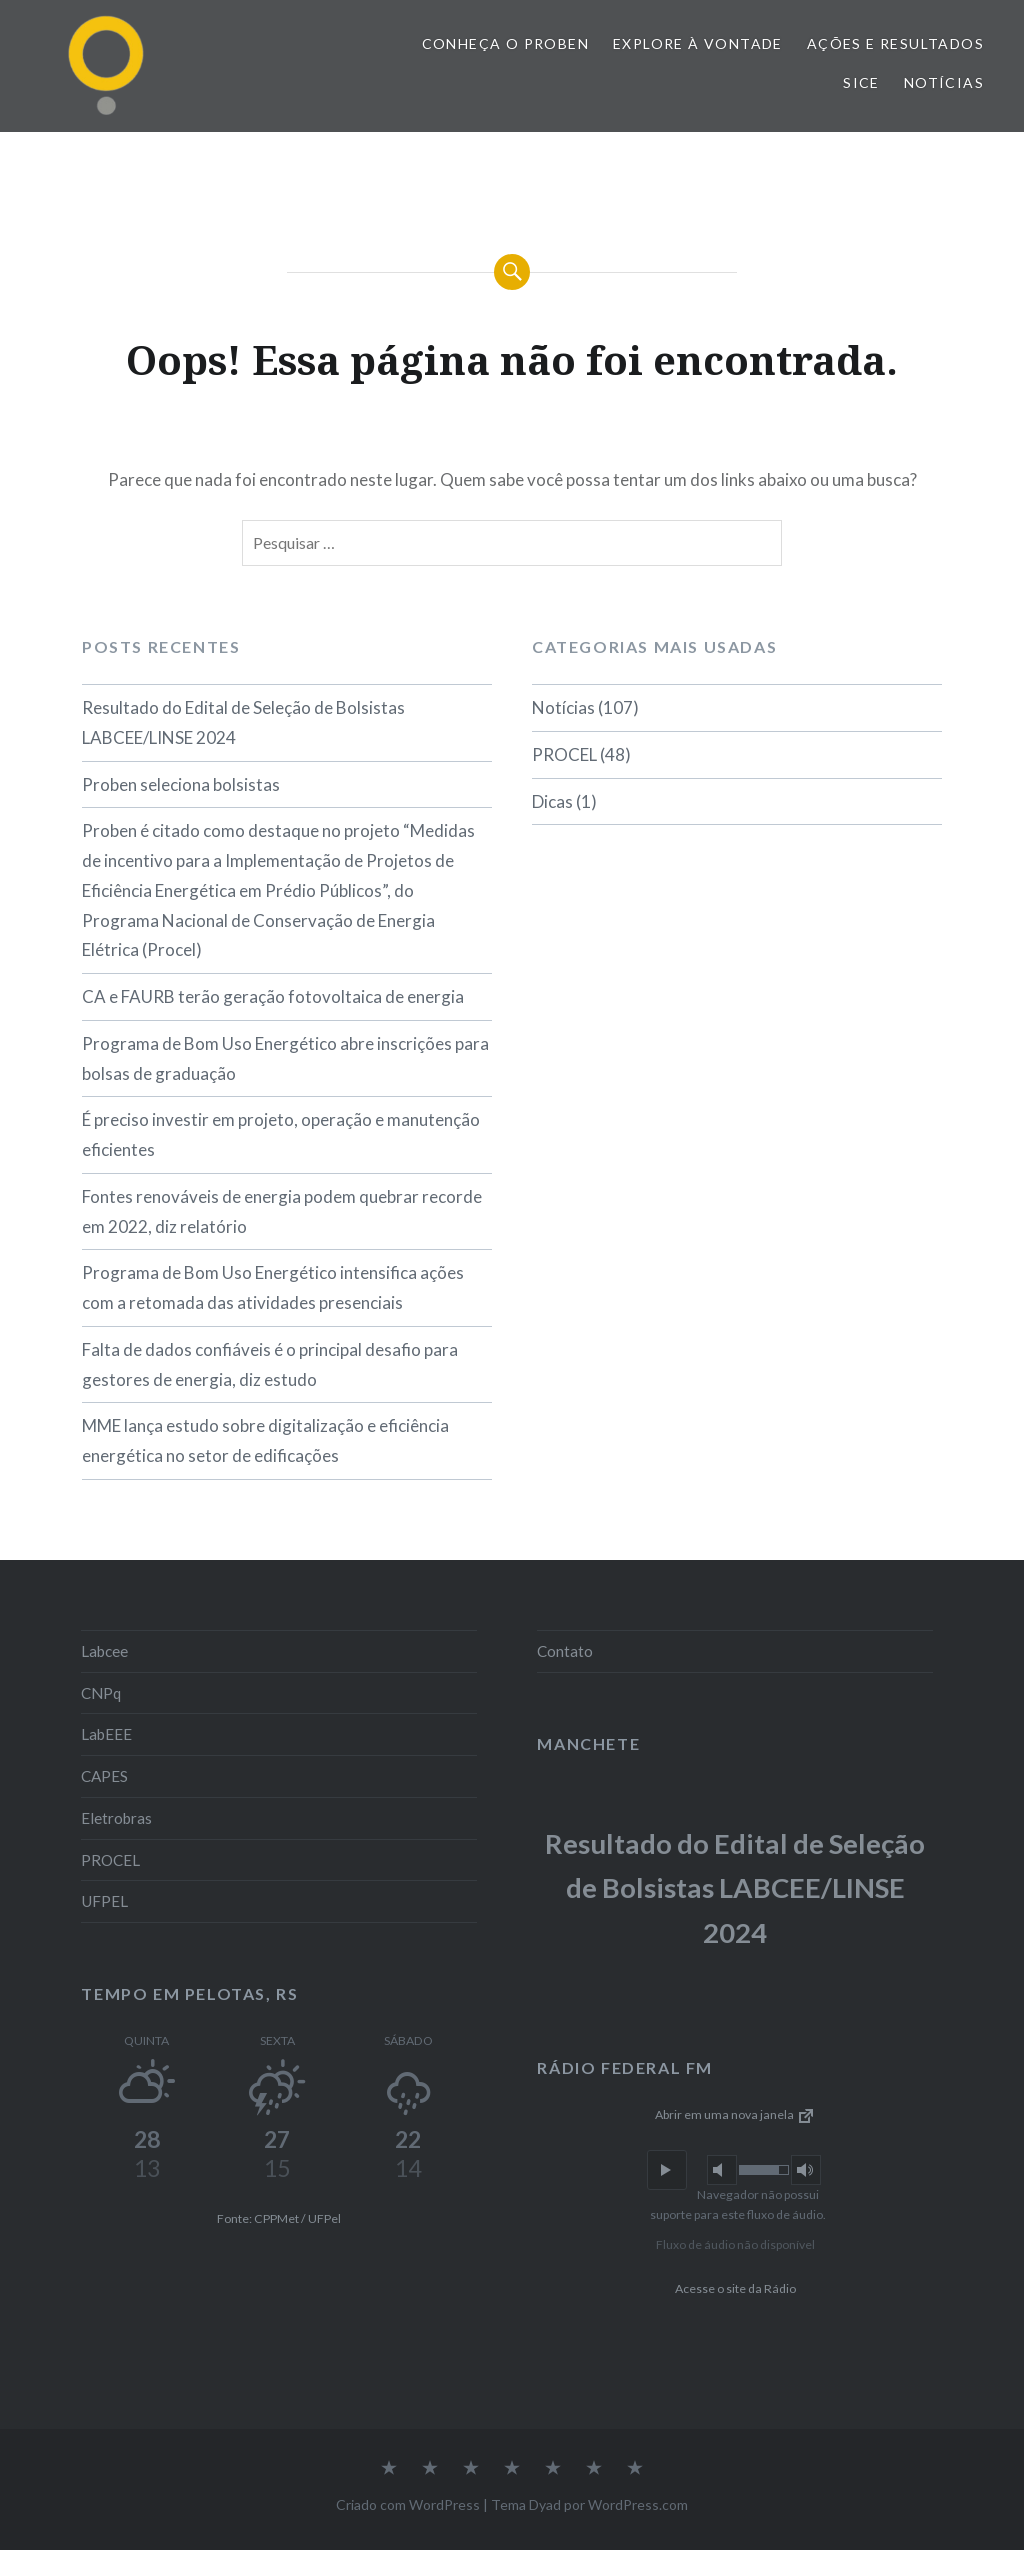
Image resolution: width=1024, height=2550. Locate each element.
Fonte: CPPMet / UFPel (279, 2218)
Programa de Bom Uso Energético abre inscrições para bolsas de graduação (285, 1058)
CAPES (104, 1776)
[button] (667, 2170)
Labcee (104, 1651)
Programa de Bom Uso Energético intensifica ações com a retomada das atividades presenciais (273, 1287)
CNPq (101, 1693)
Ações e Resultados (895, 43)
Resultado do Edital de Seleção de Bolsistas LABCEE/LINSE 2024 (243, 722)
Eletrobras (116, 1818)
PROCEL (564, 754)
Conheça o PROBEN (505, 43)
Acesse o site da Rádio (735, 2288)
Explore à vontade (698, 43)
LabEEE (106, 1734)
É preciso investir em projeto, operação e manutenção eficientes (281, 1134)
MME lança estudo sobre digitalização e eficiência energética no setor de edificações (265, 1440)
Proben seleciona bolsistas (181, 784)
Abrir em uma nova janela (735, 2114)
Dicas (552, 801)
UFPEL (104, 1901)
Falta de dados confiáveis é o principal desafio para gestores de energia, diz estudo (270, 1364)
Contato (565, 1651)
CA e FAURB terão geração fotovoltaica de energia (273, 996)
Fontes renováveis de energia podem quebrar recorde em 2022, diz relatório (282, 1211)
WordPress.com (638, 2504)
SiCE (861, 82)
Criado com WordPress (408, 2504)
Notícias (944, 82)
